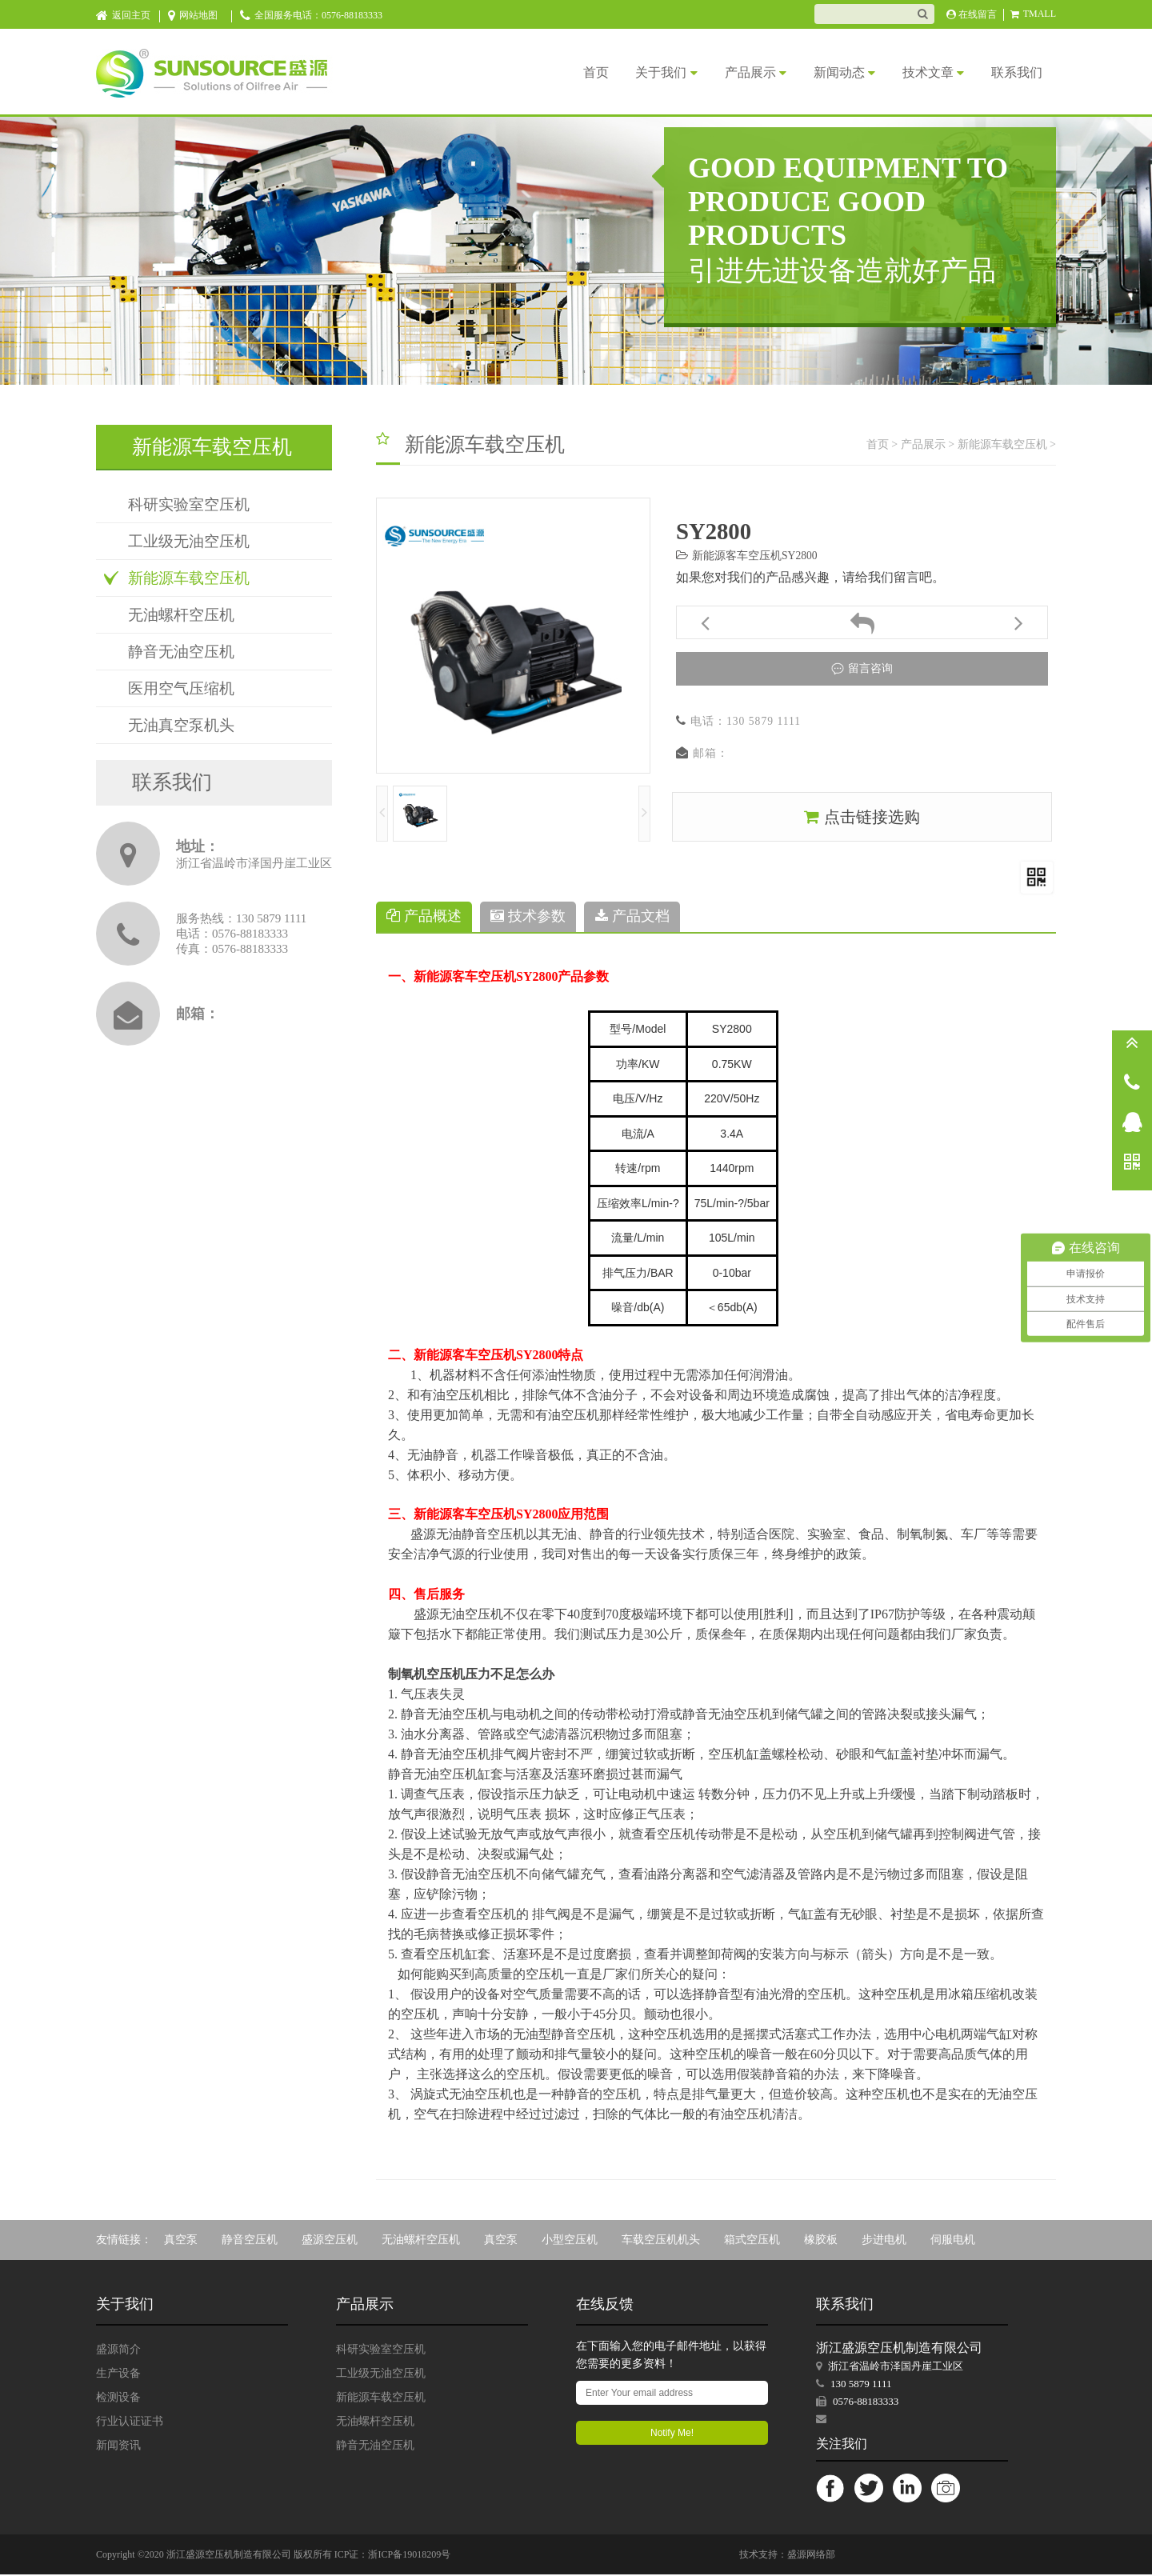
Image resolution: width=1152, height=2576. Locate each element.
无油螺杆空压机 (181, 614)
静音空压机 (250, 2241)
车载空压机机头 (661, 2241)
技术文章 (925, 72)
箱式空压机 (752, 2241)
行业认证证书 (129, 2423)
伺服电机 (952, 2241)
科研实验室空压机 (189, 504)
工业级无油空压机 (189, 541)
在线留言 (971, 14)
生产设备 (118, 2375)
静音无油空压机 (181, 651)
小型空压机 (570, 2241)
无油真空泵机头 (181, 725)
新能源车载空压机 (189, 578)
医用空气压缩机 (181, 688)
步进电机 (884, 2241)
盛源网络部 (811, 2556)
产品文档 (632, 917)
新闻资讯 (118, 2447)
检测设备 (118, 2399)
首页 (563, 72)
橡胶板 (821, 2241)
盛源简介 (118, 2351)
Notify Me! (672, 2434)
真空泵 (181, 2241)
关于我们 (639, 72)
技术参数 (528, 917)
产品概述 (424, 917)
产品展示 (734, 72)
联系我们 (1014, 72)
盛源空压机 (330, 2241)
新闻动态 (830, 72)
